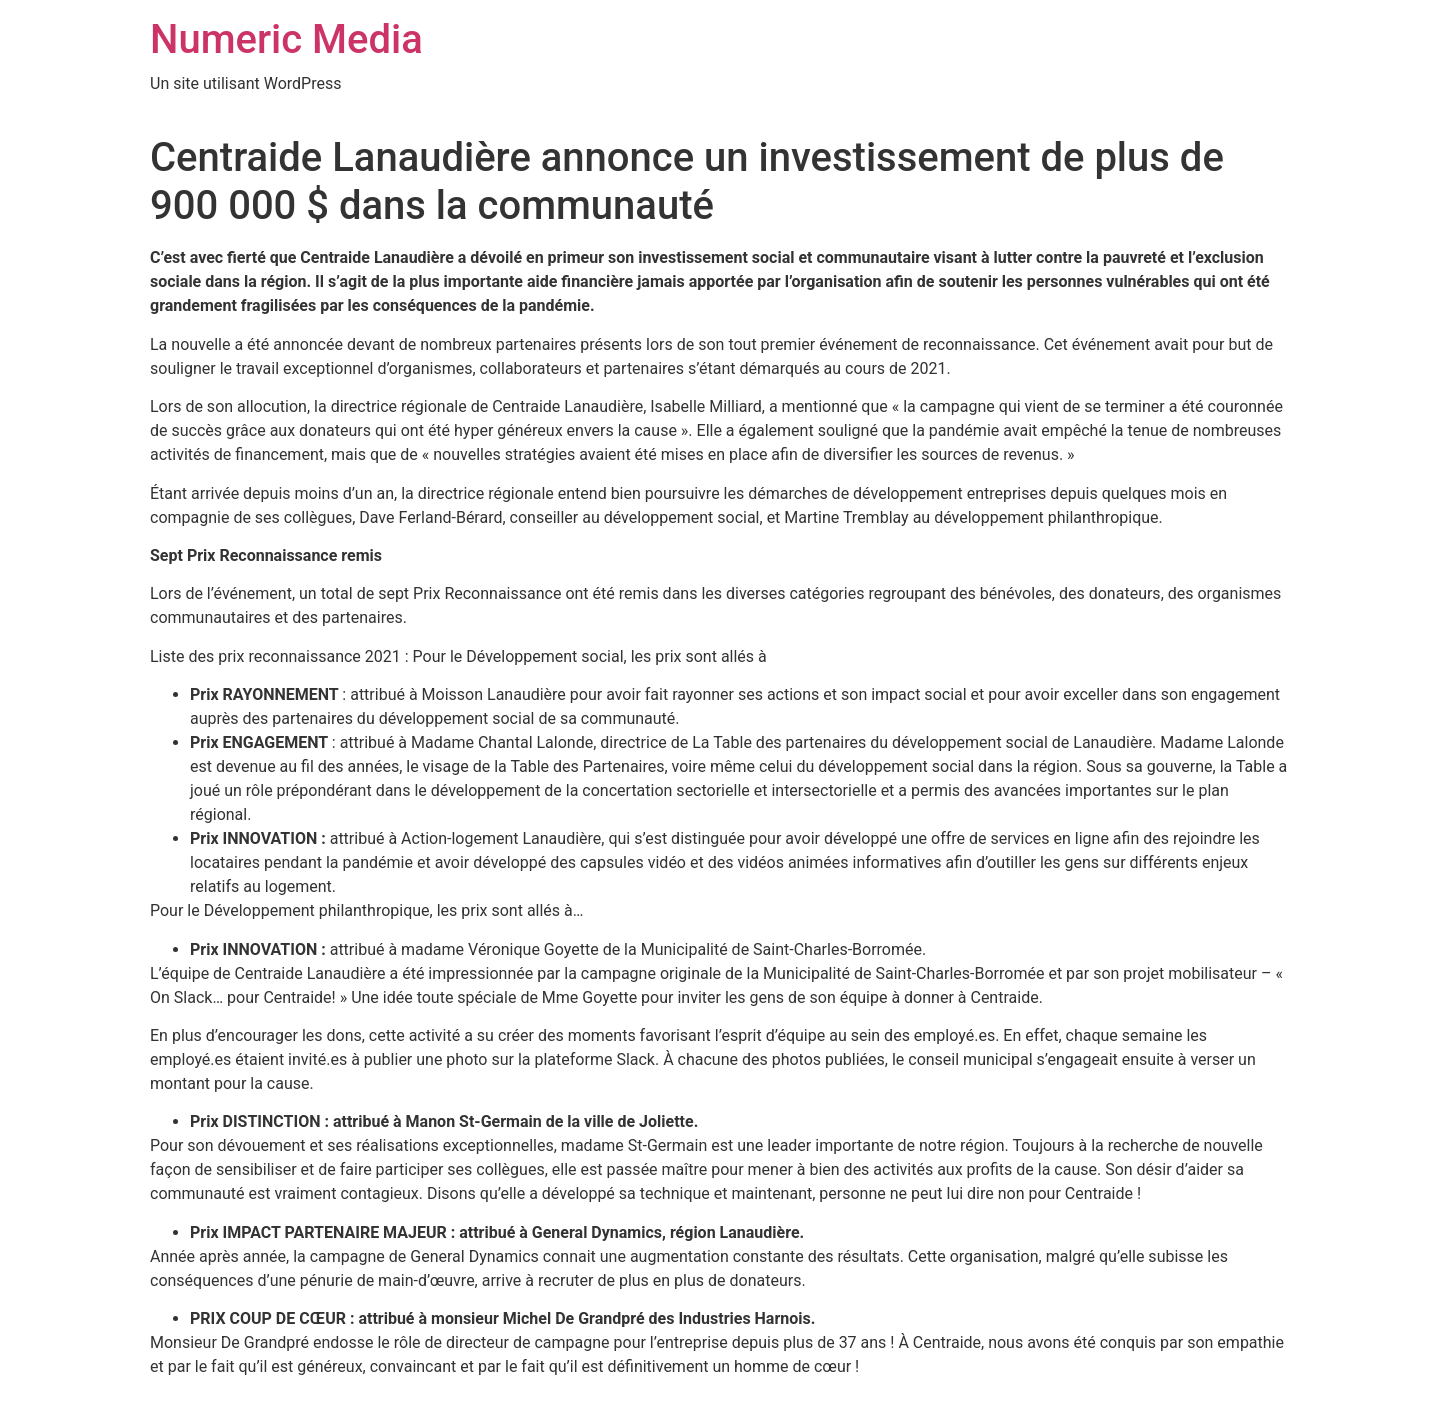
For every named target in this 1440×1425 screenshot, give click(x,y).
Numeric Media (286, 39)
